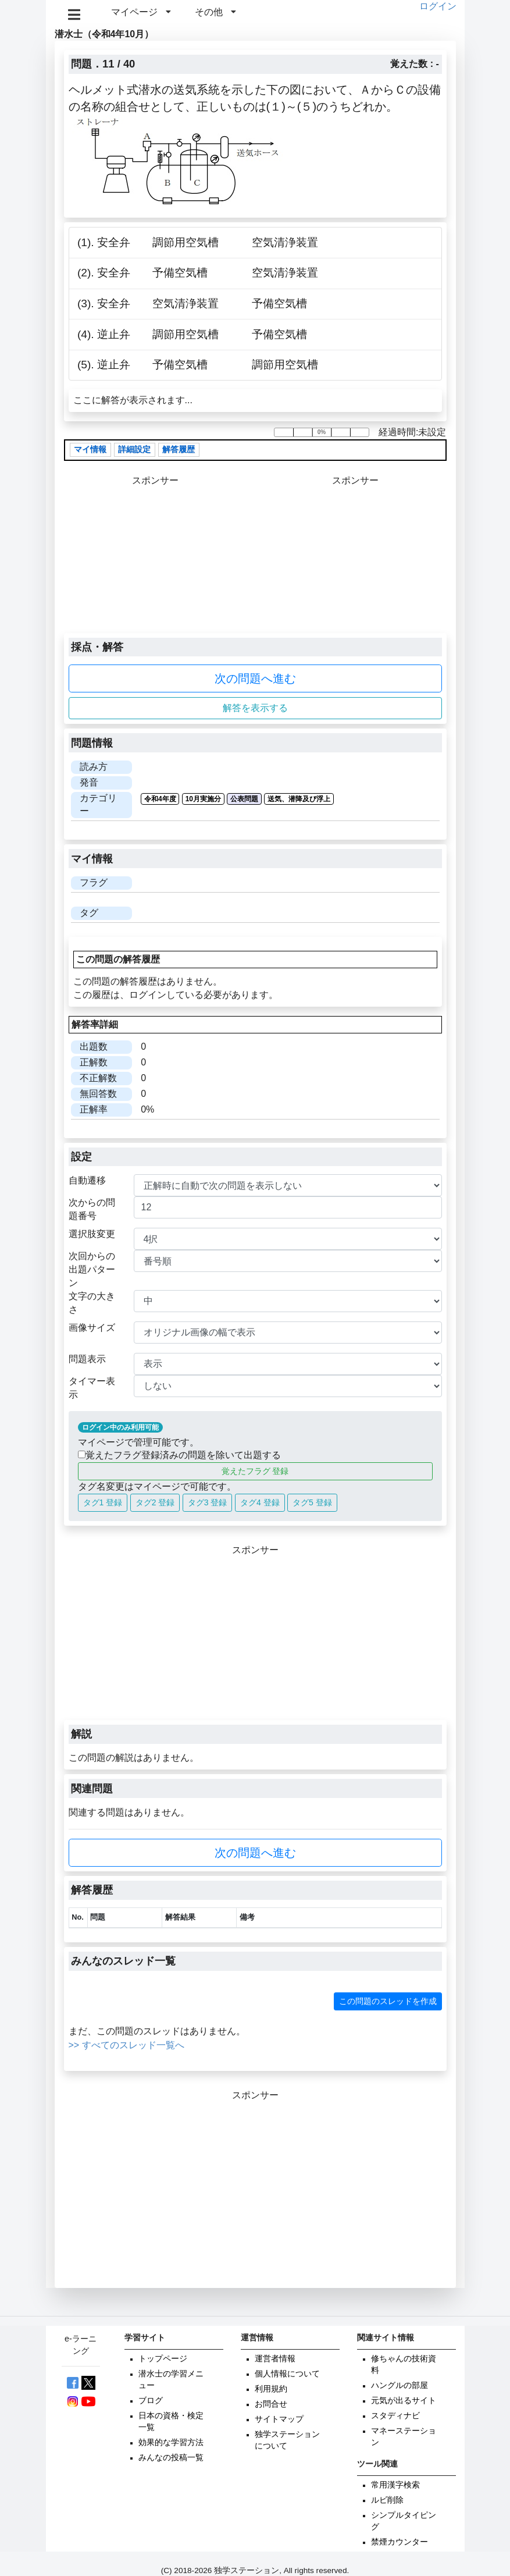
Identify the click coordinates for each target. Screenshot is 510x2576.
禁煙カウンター (399, 2542)
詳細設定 (134, 449)
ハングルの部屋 (399, 2385)
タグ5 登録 (312, 1502)
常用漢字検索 (395, 2485)
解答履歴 (178, 449)
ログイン (437, 6)
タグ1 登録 (103, 1502)
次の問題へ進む (255, 678)
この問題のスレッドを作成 (388, 2001)
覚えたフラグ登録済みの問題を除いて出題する (179, 1455)
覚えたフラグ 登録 (255, 1471)
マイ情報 (90, 449)
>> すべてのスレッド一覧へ (126, 2045)
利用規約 (271, 2389)
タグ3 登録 (207, 1502)
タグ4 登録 (260, 1502)
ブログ (150, 2400)
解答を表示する (255, 708)
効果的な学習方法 (171, 2442)
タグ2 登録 (155, 1502)
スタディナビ (395, 2415)
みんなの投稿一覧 (171, 2457)
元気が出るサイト (403, 2400)
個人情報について (287, 2373)
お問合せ (271, 2404)
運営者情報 (275, 2358)
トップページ (162, 2358)
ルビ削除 (387, 2500)
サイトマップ (279, 2419)
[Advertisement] (355, 560)
